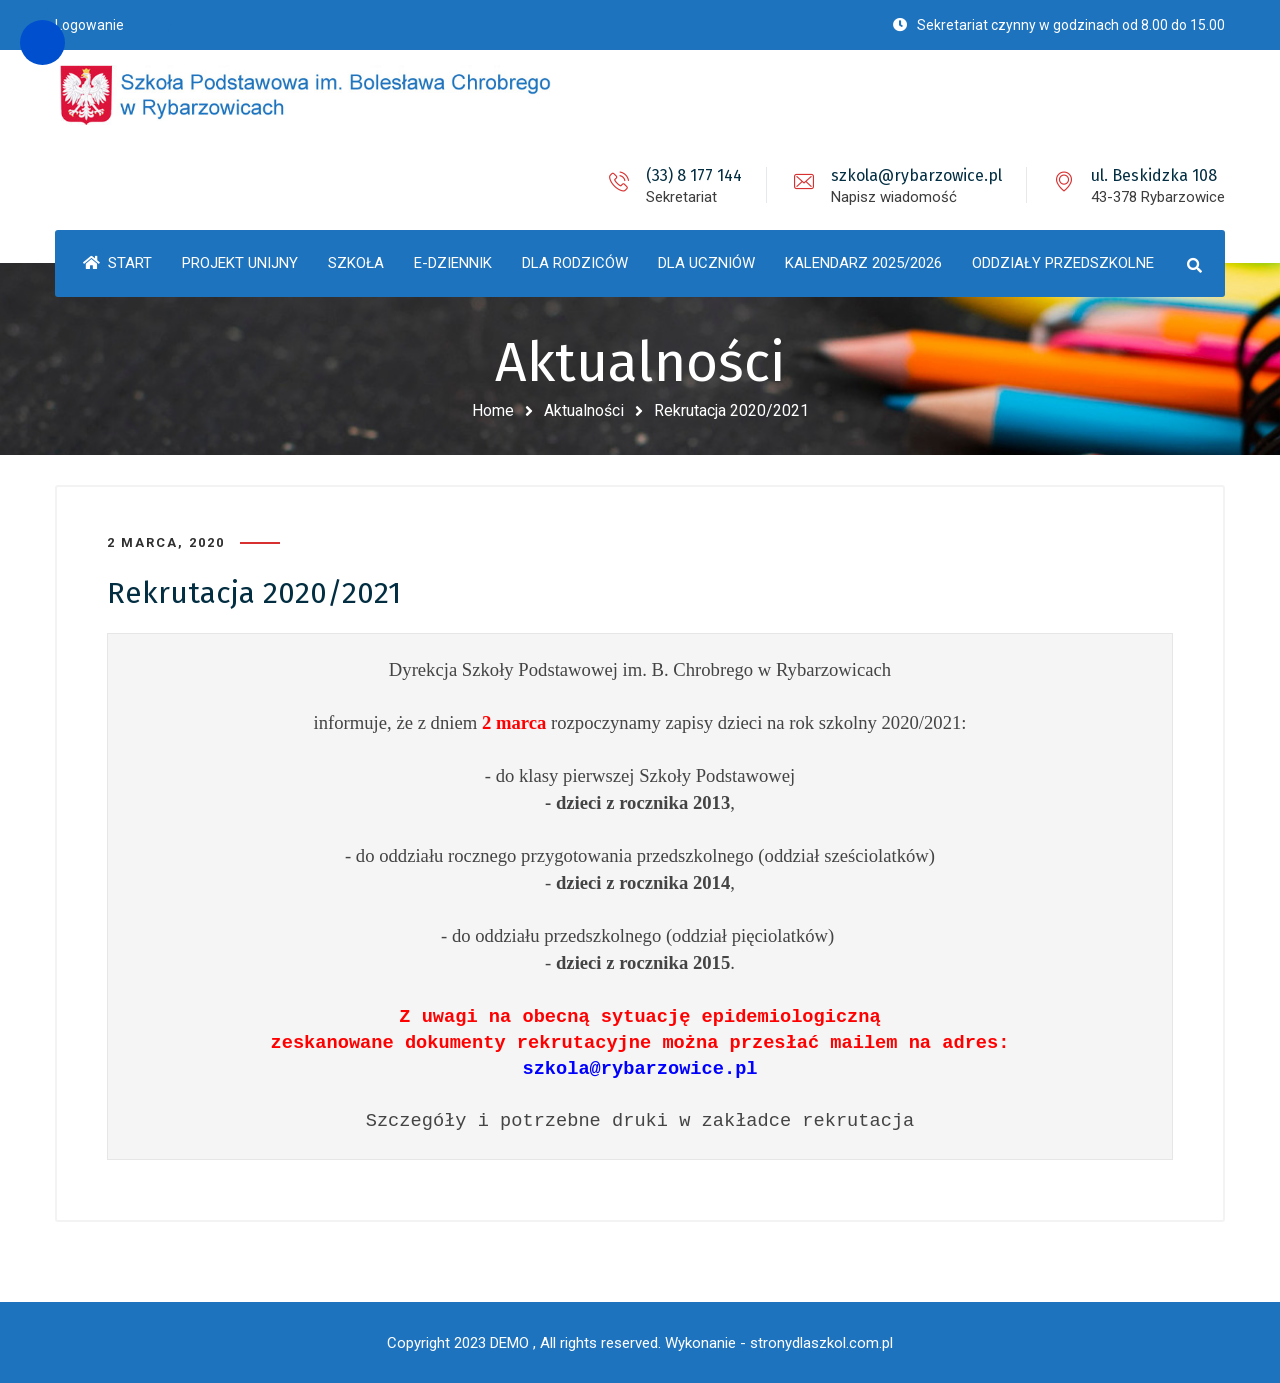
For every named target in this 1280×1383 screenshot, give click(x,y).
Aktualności (584, 410)
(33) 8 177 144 (694, 175)
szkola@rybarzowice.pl (916, 175)
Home (493, 410)
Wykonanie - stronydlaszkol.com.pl (779, 1343)
